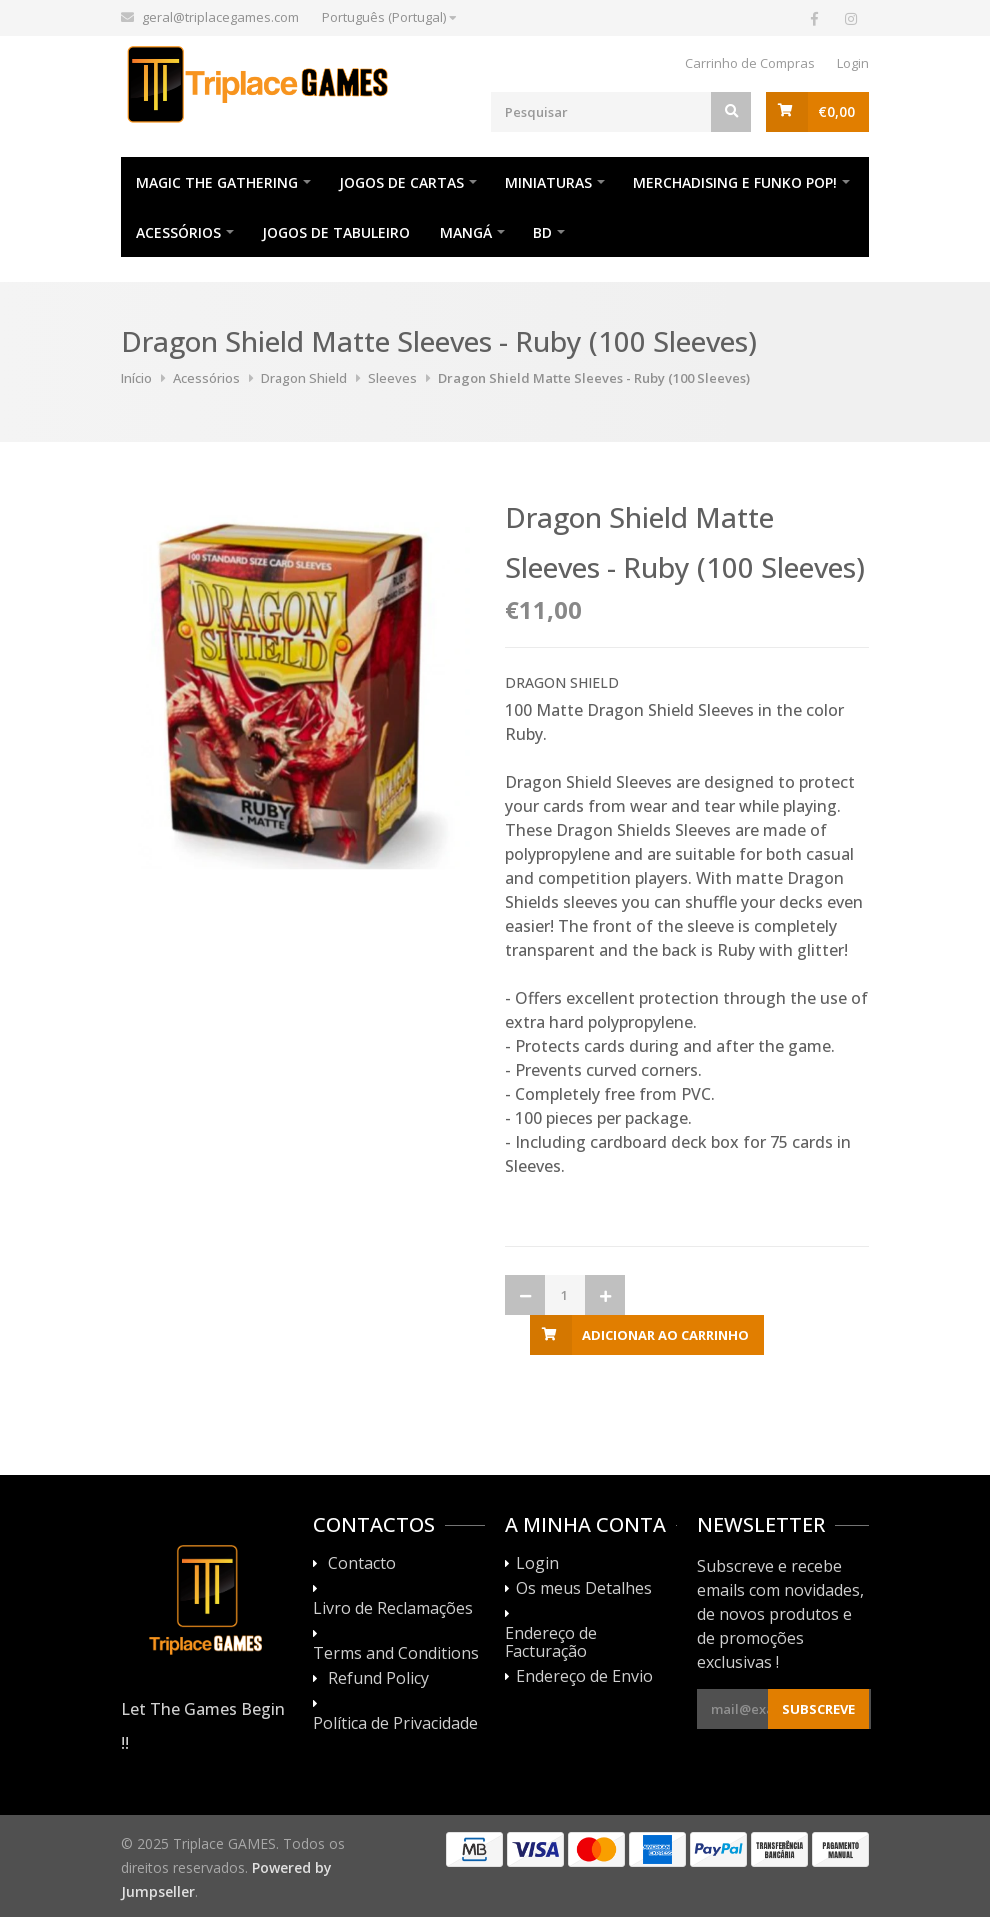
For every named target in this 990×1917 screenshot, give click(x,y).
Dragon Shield (304, 378)
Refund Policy (378, 1679)
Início (136, 378)
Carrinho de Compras (750, 63)
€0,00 (836, 111)
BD (542, 232)
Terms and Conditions (396, 1654)
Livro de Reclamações (393, 1609)
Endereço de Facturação (551, 1643)
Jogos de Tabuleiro (336, 232)
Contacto (362, 1564)
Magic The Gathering (217, 182)
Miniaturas (548, 182)
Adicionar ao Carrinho (665, 1335)
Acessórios (178, 232)
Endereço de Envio (584, 1677)
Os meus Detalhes (584, 1589)
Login (853, 63)
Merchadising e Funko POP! (735, 182)
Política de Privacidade (395, 1724)
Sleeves (392, 378)
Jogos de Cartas (401, 182)
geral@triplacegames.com (220, 17)
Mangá (466, 232)
